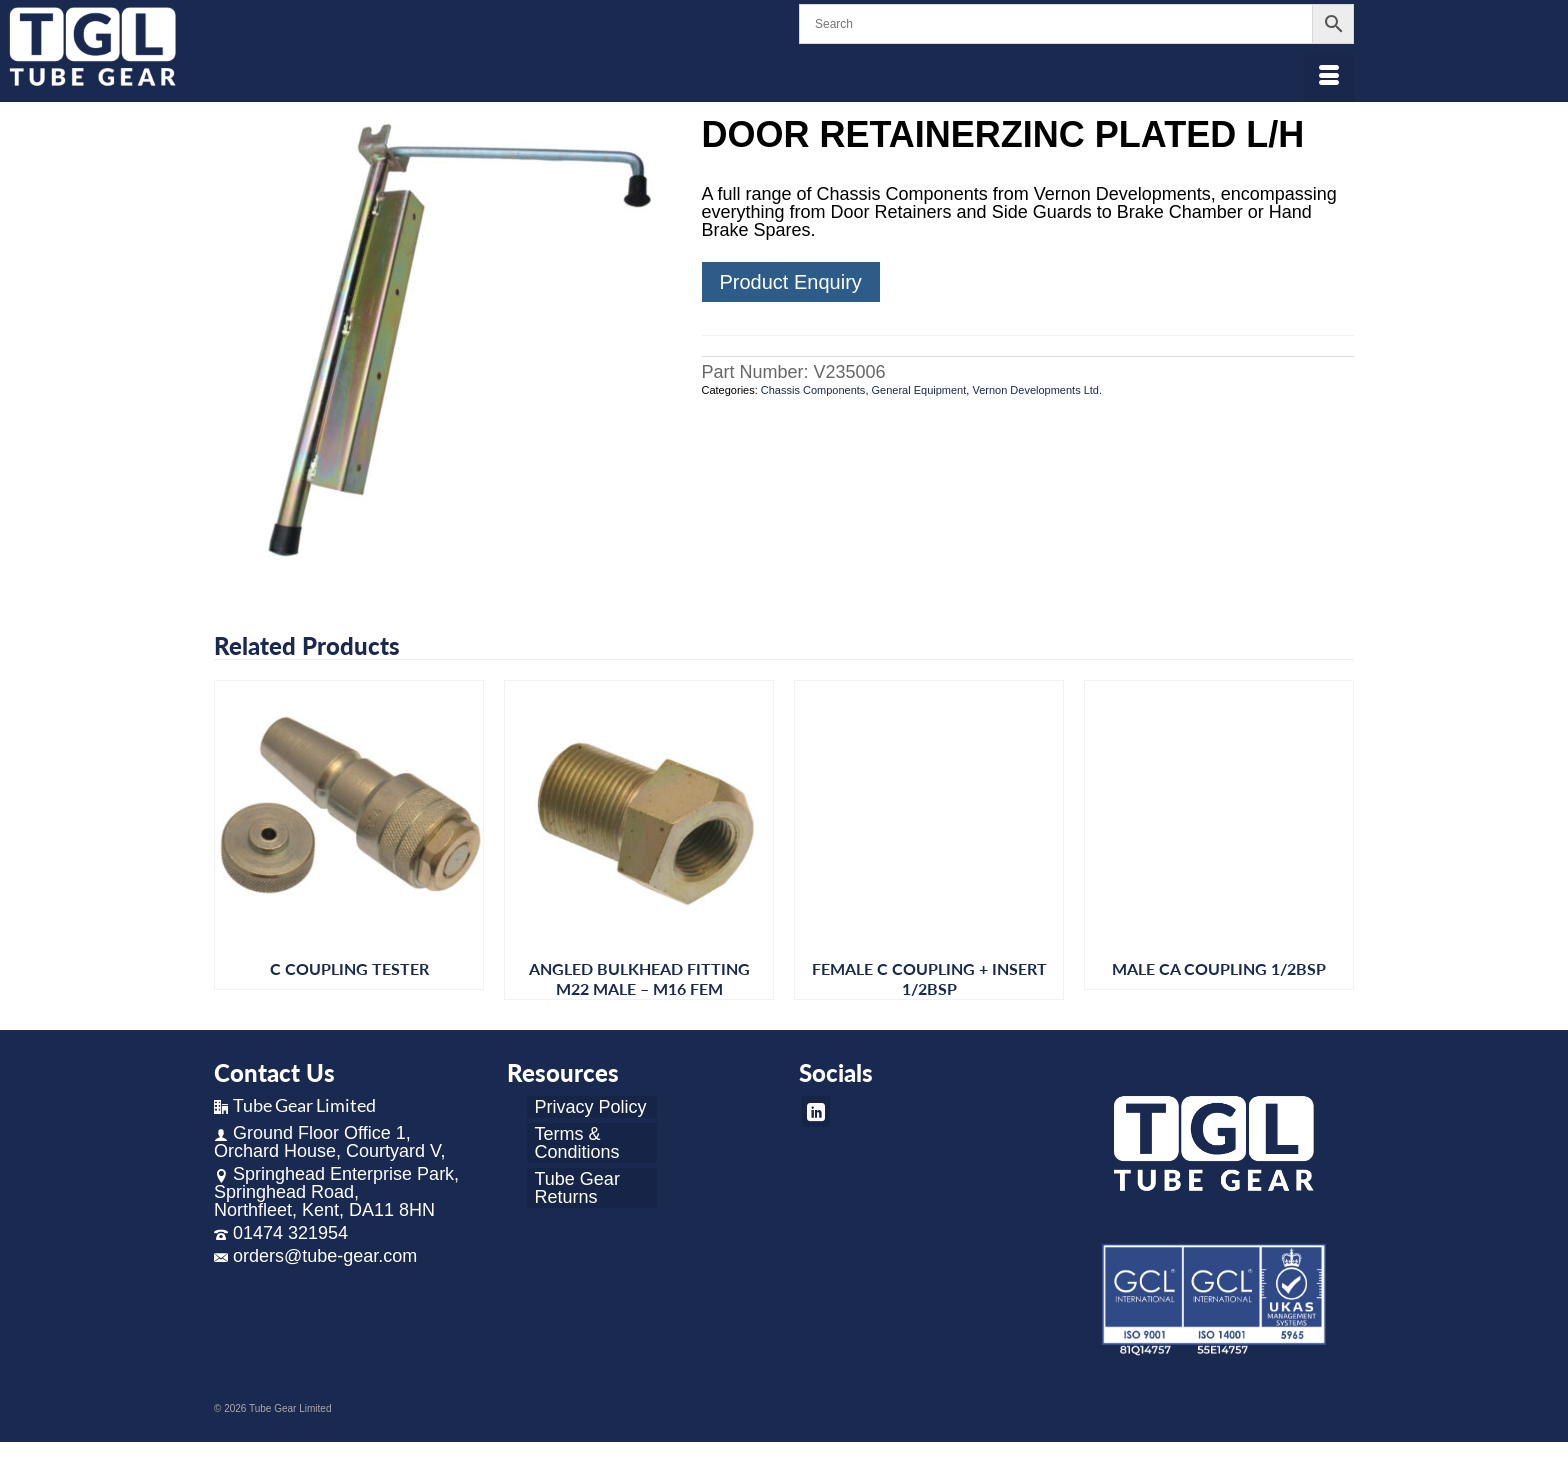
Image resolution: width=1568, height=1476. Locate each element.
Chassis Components (813, 390)
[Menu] (1329, 77)
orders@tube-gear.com (315, 1256)
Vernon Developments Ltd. (1037, 390)
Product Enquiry (791, 282)
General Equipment (919, 390)
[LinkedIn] (816, 1111)
